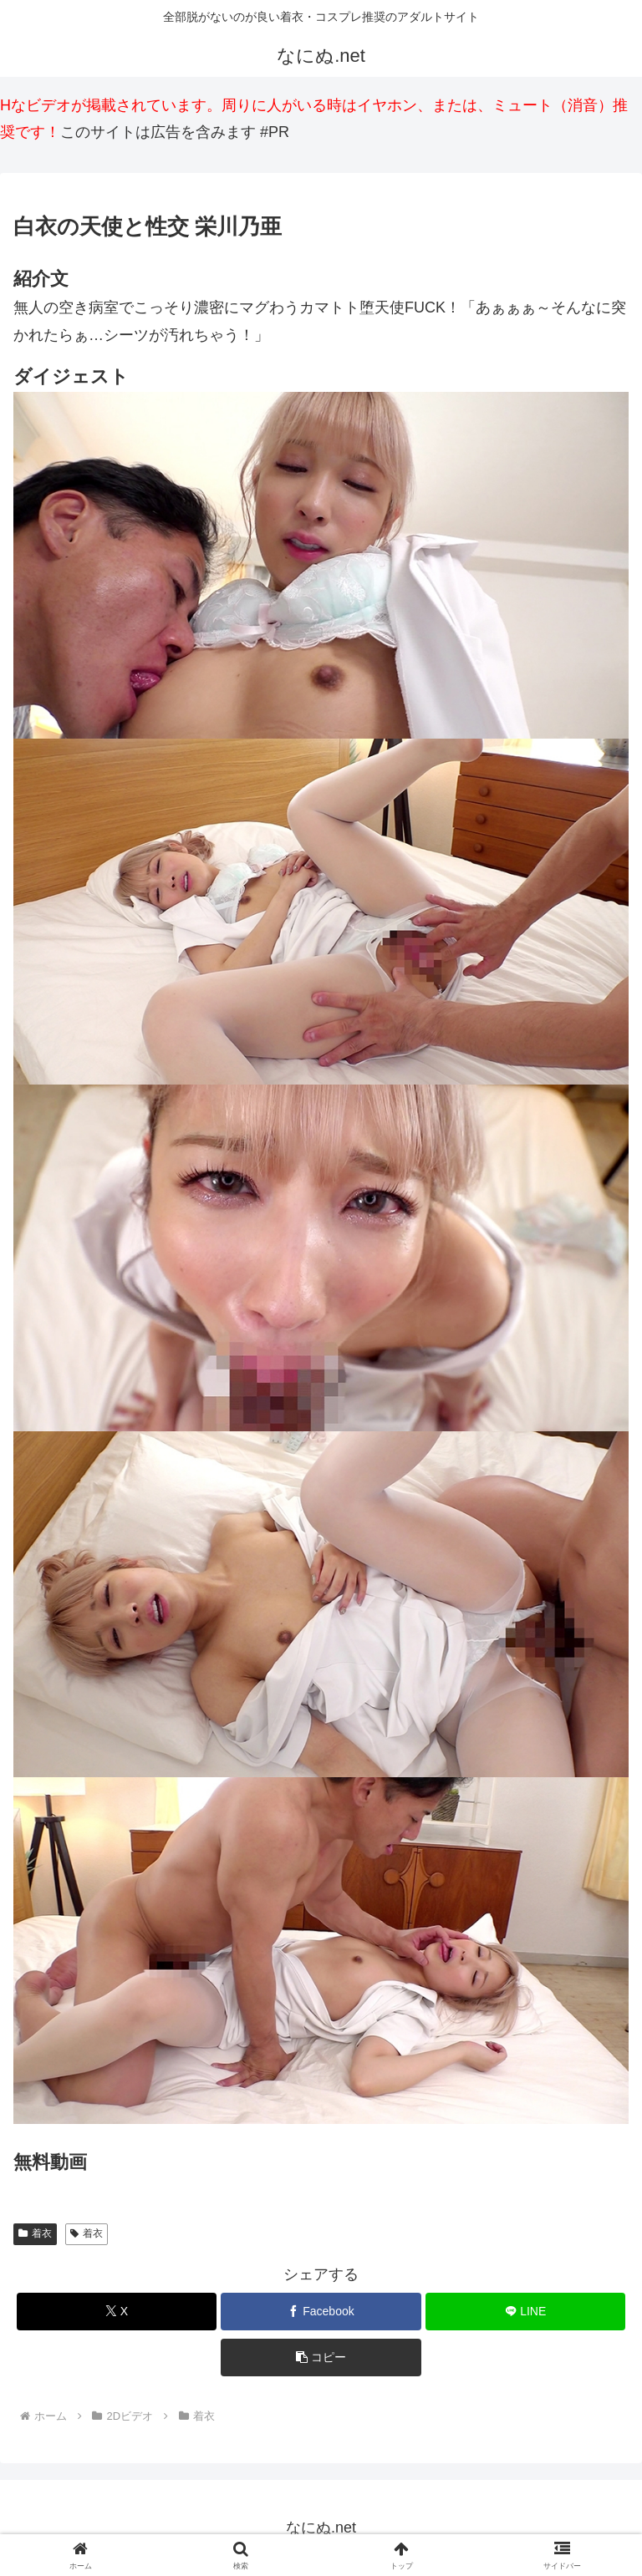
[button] (320, 2357)
